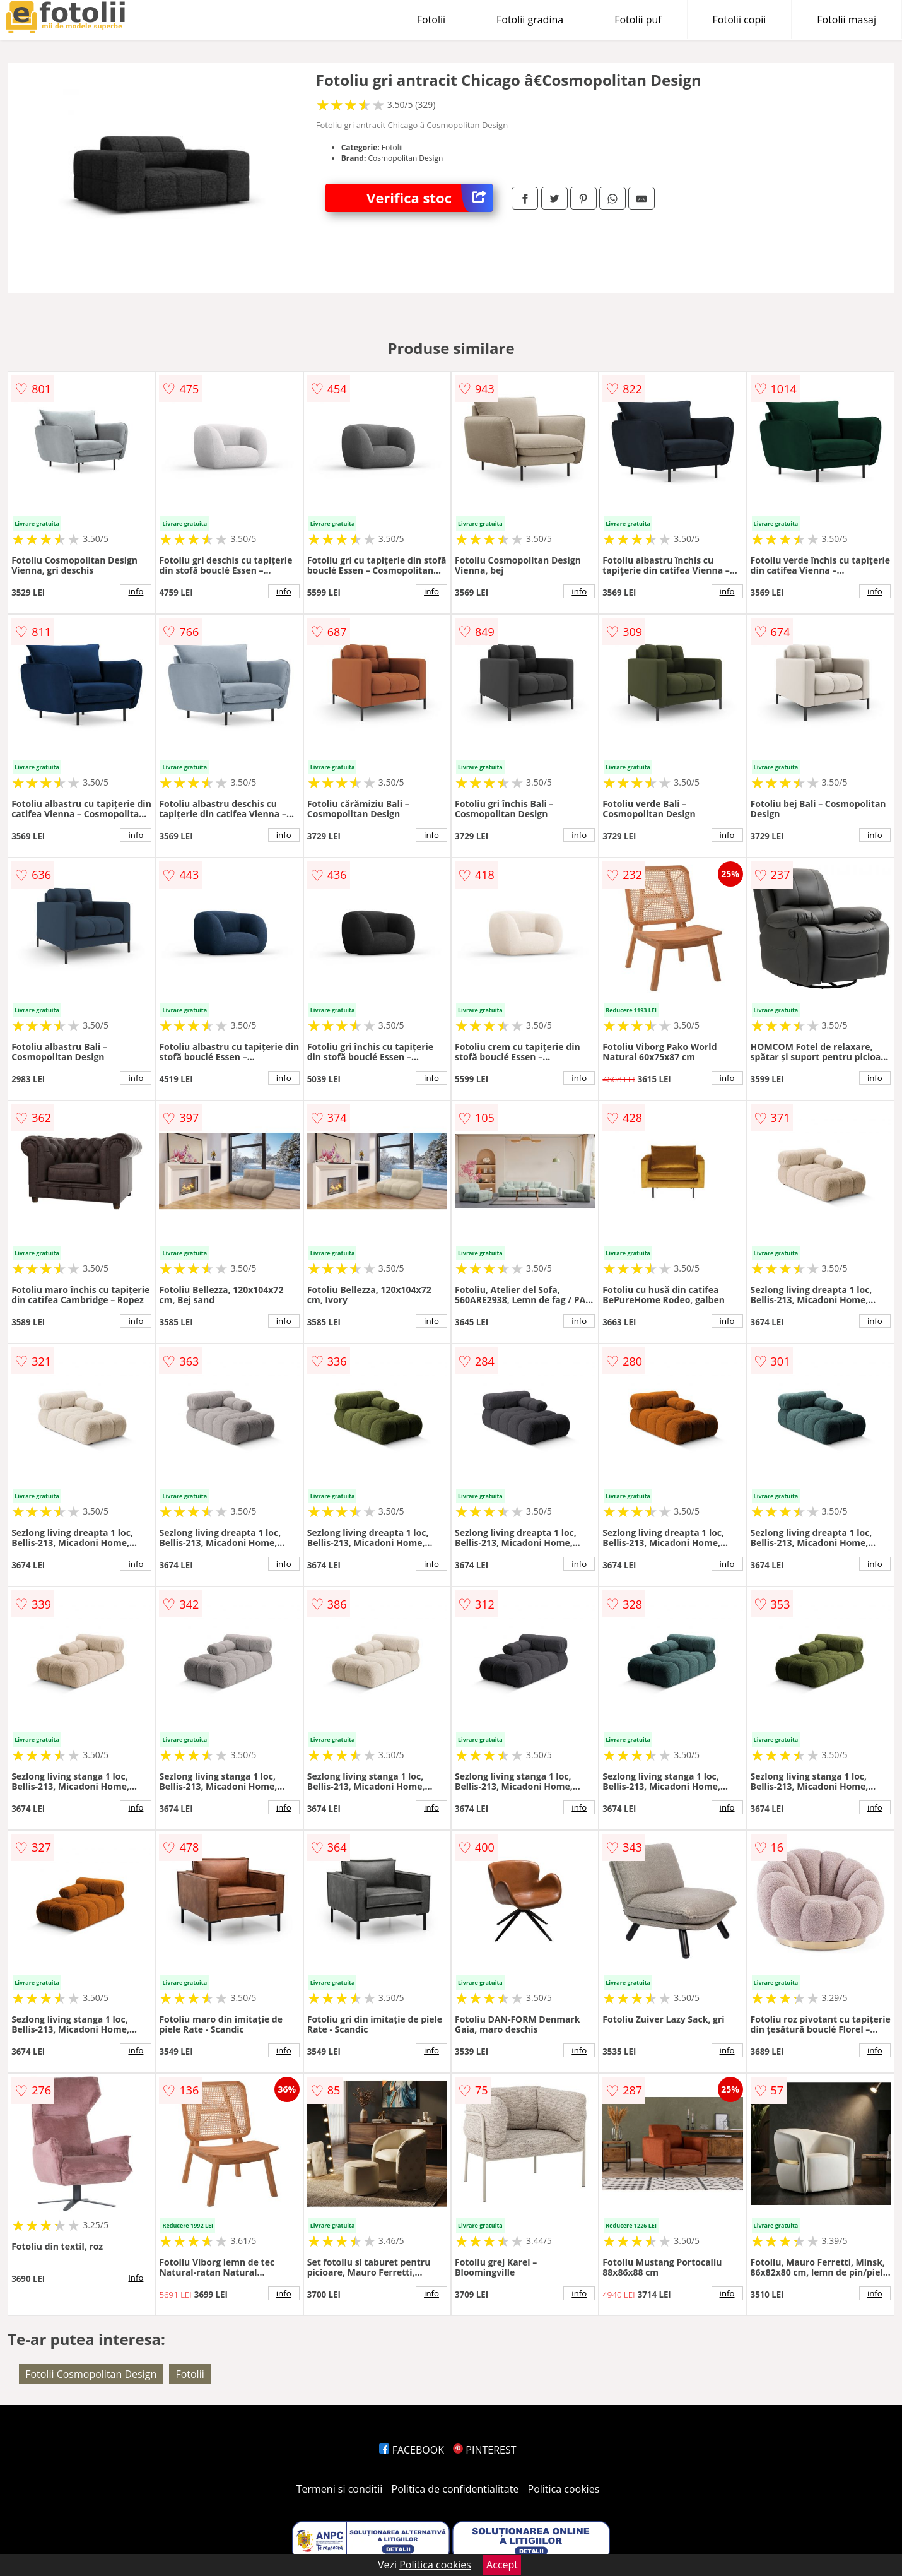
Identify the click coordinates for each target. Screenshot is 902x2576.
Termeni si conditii (339, 2489)
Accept (502, 2565)
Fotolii (431, 20)
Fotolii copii (739, 20)
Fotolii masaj (846, 20)
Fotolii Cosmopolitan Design (90, 2374)
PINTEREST (484, 2450)
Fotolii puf (637, 20)
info (135, 591)
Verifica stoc (429, 198)
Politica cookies (564, 2489)
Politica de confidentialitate (455, 2489)
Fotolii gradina (529, 20)
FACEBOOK (411, 2450)
